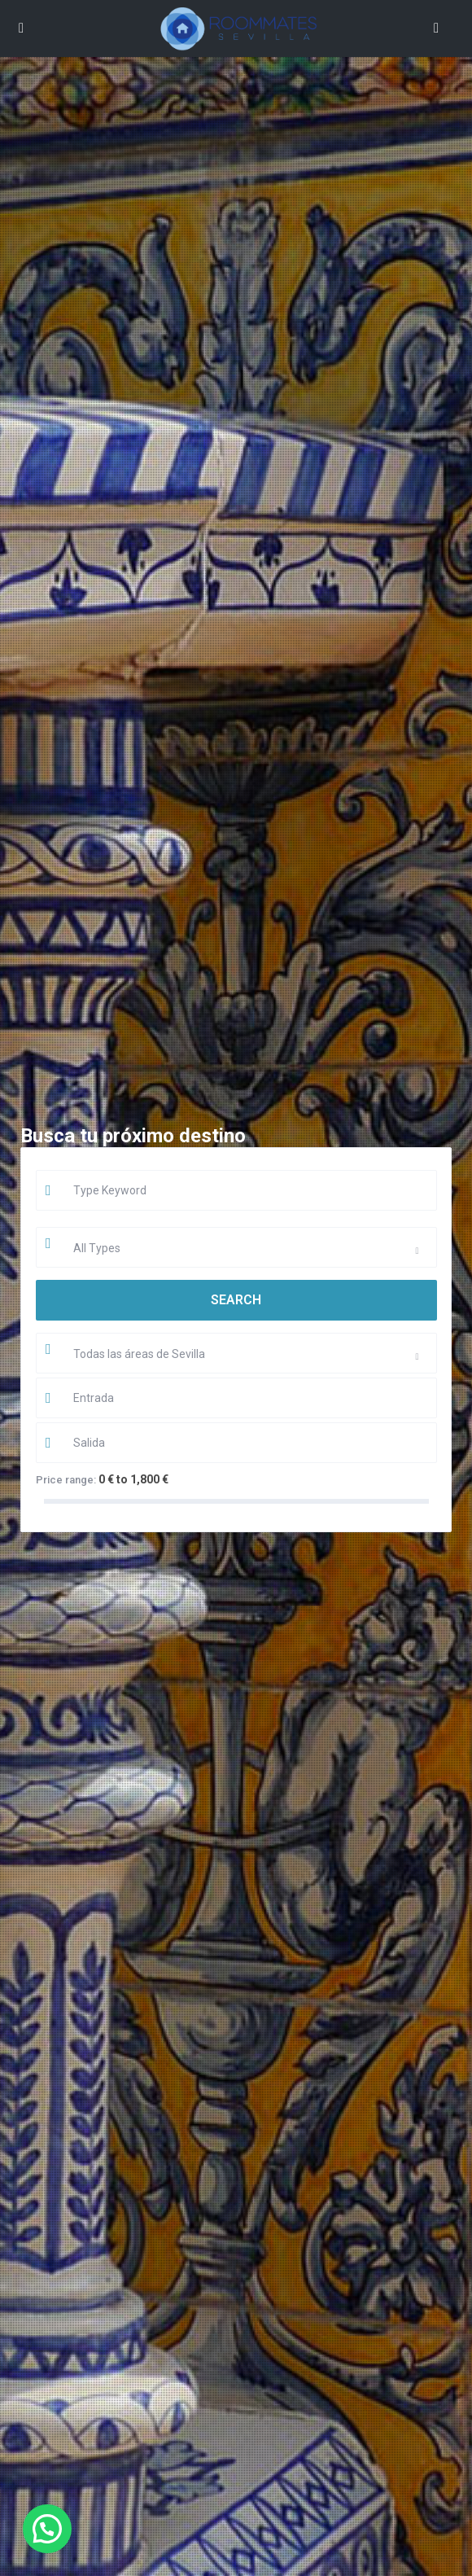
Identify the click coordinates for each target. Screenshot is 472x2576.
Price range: (66, 1480)
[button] (47, 2528)
